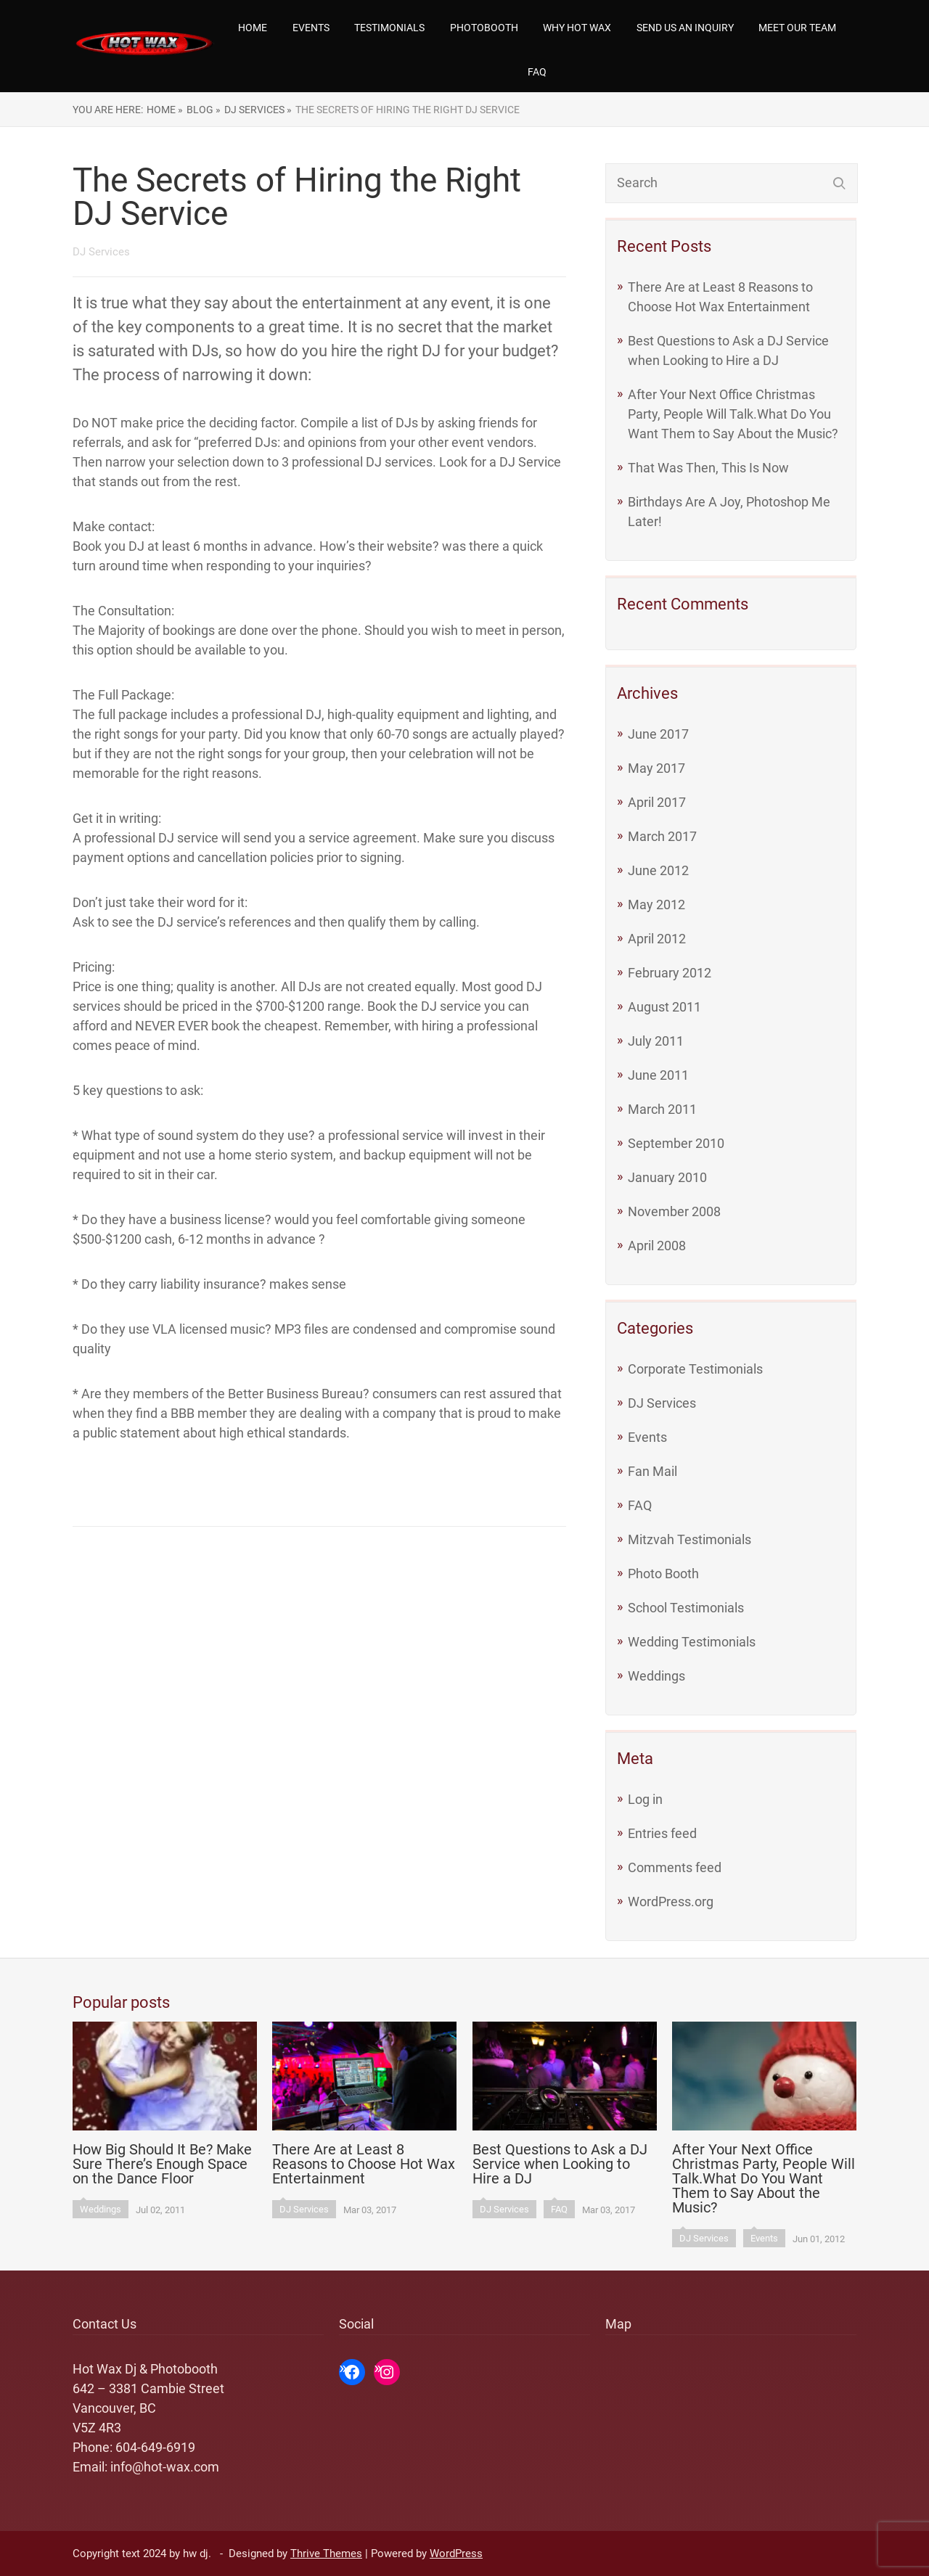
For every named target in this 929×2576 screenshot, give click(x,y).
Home (252, 27)
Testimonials (389, 27)
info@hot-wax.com (164, 2466)
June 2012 (658, 870)
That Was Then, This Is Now (708, 467)
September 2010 (676, 1143)
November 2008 (674, 1211)
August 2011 (664, 1006)
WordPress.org (670, 1901)
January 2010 (667, 1177)
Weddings (656, 1675)
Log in (645, 1799)
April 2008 (657, 1245)
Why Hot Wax (577, 27)
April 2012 (657, 938)
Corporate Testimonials (695, 1369)
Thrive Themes (326, 2553)
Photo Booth (663, 1573)
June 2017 (658, 734)
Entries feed (662, 1833)
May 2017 (656, 768)
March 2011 (662, 1109)
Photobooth (484, 27)
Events (311, 27)
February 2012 (669, 972)
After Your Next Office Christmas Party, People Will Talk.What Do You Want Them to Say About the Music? (733, 414)
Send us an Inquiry (685, 27)
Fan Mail (652, 1471)
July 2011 (656, 1041)
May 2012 (656, 904)
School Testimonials (686, 1607)
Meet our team (797, 27)
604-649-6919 (155, 2447)
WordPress (456, 2553)
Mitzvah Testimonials (689, 1539)
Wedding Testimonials (692, 1641)
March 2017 (662, 836)
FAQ (537, 72)
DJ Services (662, 1403)
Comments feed (674, 1867)
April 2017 (657, 802)
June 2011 (658, 1075)
